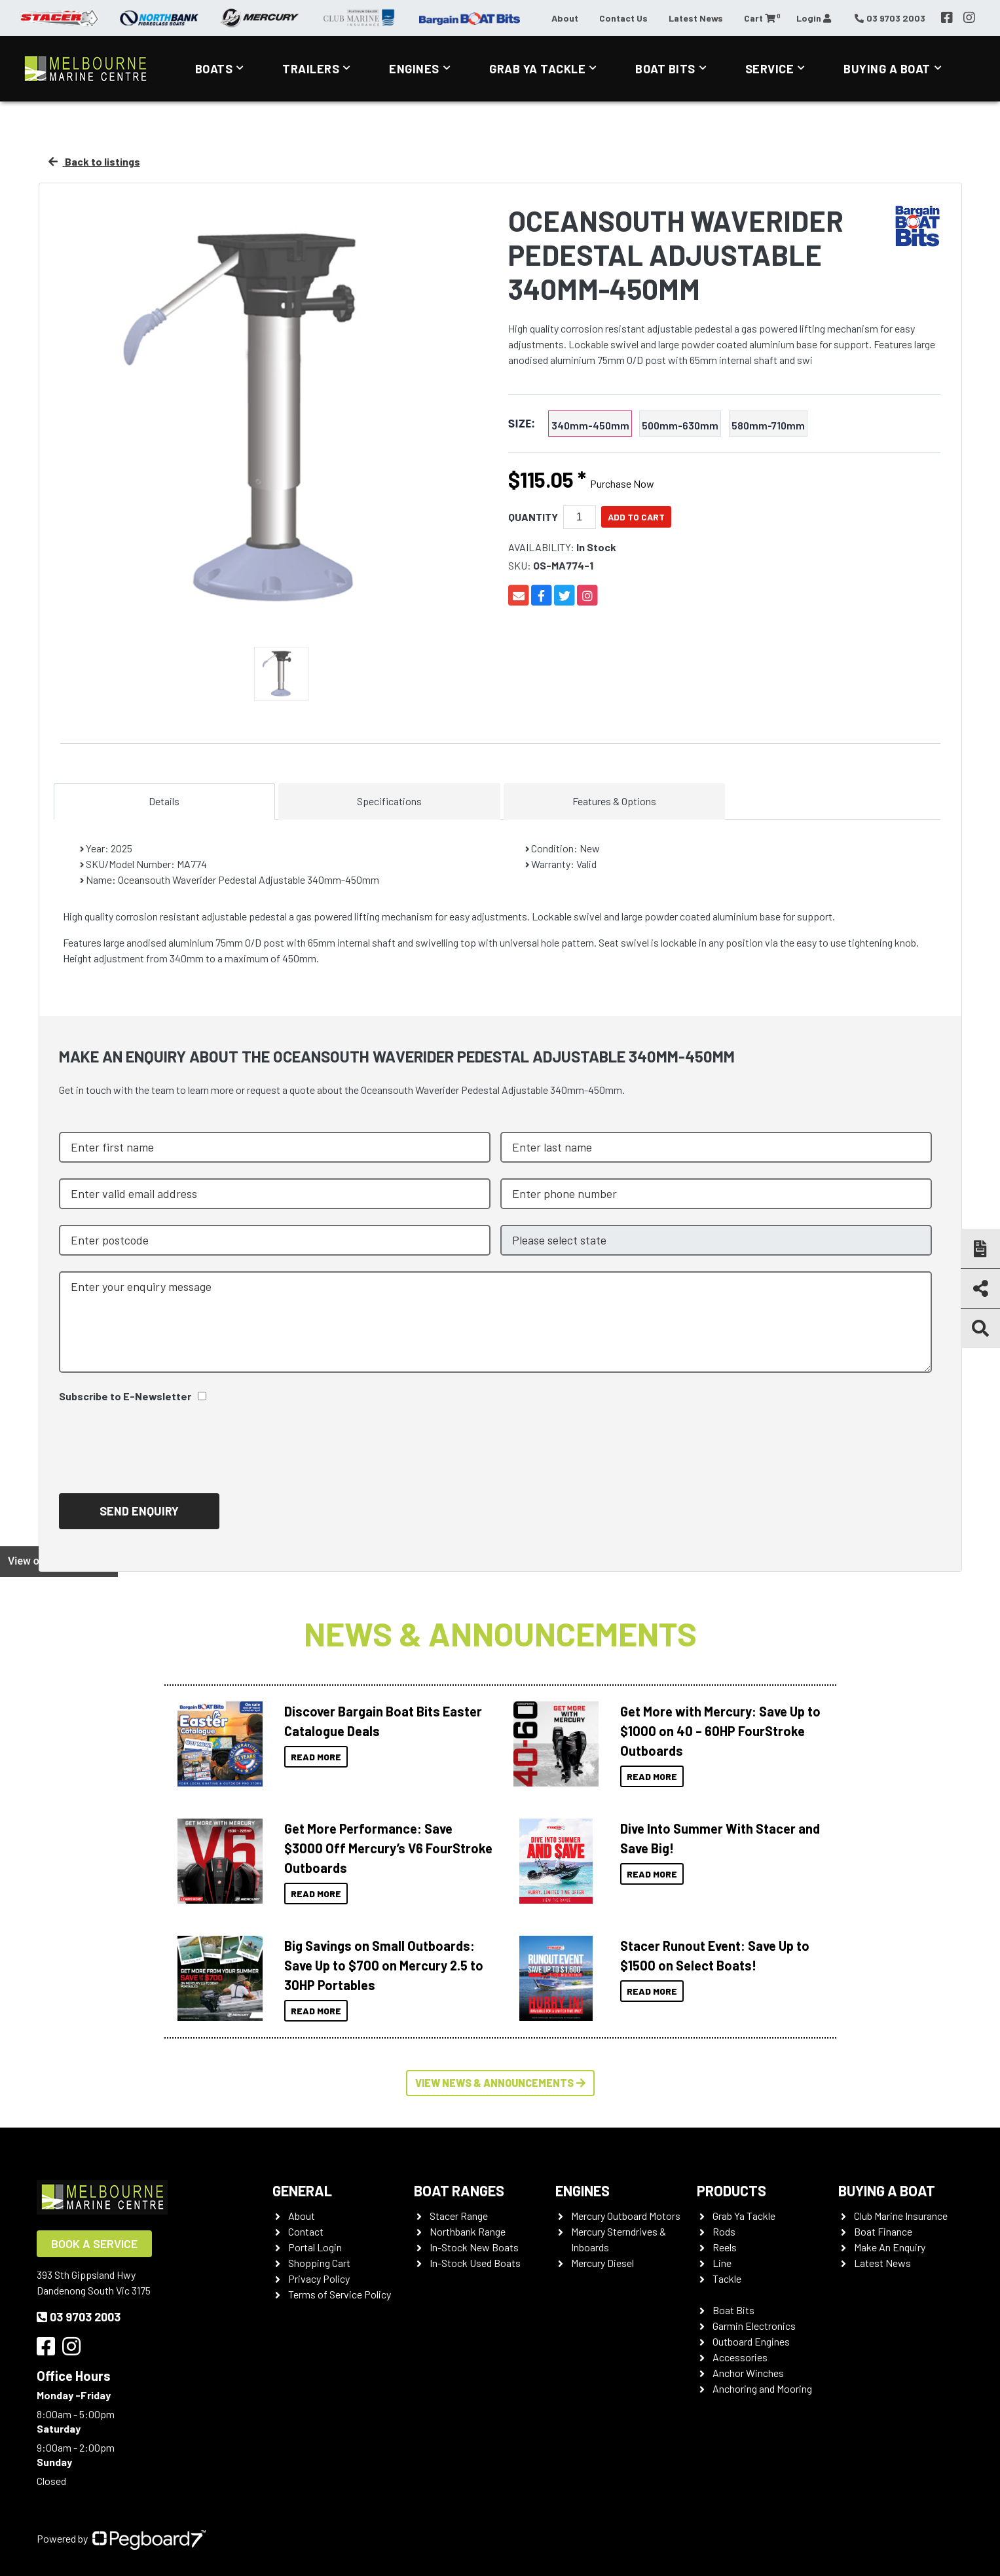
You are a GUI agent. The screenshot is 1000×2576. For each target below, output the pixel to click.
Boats (214, 69)
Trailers (310, 69)
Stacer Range (459, 2215)
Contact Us (623, 18)
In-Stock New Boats (474, 2247)
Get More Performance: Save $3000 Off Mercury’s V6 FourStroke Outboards (388, 1848)
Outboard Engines (751, 2341)
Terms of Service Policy (339, 2294)
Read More (316, 1756)
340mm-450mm (590, 425)
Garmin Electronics (754, 2325)
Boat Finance (883, 2231)
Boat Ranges (459, 2190)
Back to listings (94, 161)
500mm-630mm (680, 425)
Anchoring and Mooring (762, 2388)
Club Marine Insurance (901, 2215)
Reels (725, 2247)
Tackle (727, 2278)
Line (722, 2263)
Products (731, 2190)
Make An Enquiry (889, 2247)
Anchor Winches (748, 2373)
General (302, 2190)
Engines (414, 69)
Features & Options (614, 801)
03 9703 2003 (78, 2317)
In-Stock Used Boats (475, 2263)
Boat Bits (665, 69)
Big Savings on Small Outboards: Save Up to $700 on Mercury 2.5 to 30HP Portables (383, 1965)
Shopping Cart (319, 2263)
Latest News (696, 18)
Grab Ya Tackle (537, 69)
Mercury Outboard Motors (625, 2215)
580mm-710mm (768, 425)
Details (164, 801)
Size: (521, 423)
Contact (306, 2231)
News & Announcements (500, 1633)
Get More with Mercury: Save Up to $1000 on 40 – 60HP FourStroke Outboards (720, 1730)
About (564, 18)
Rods (724, 2231)
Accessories (740, 2357)
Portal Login (315, 2247)
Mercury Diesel (602, 2263)
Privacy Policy (319, 2278)
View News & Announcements (500, 2083)
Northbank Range (468, 2231)
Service (769, 69)
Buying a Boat (887, 69)
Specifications (389, 801)
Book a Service (94, 2243)
